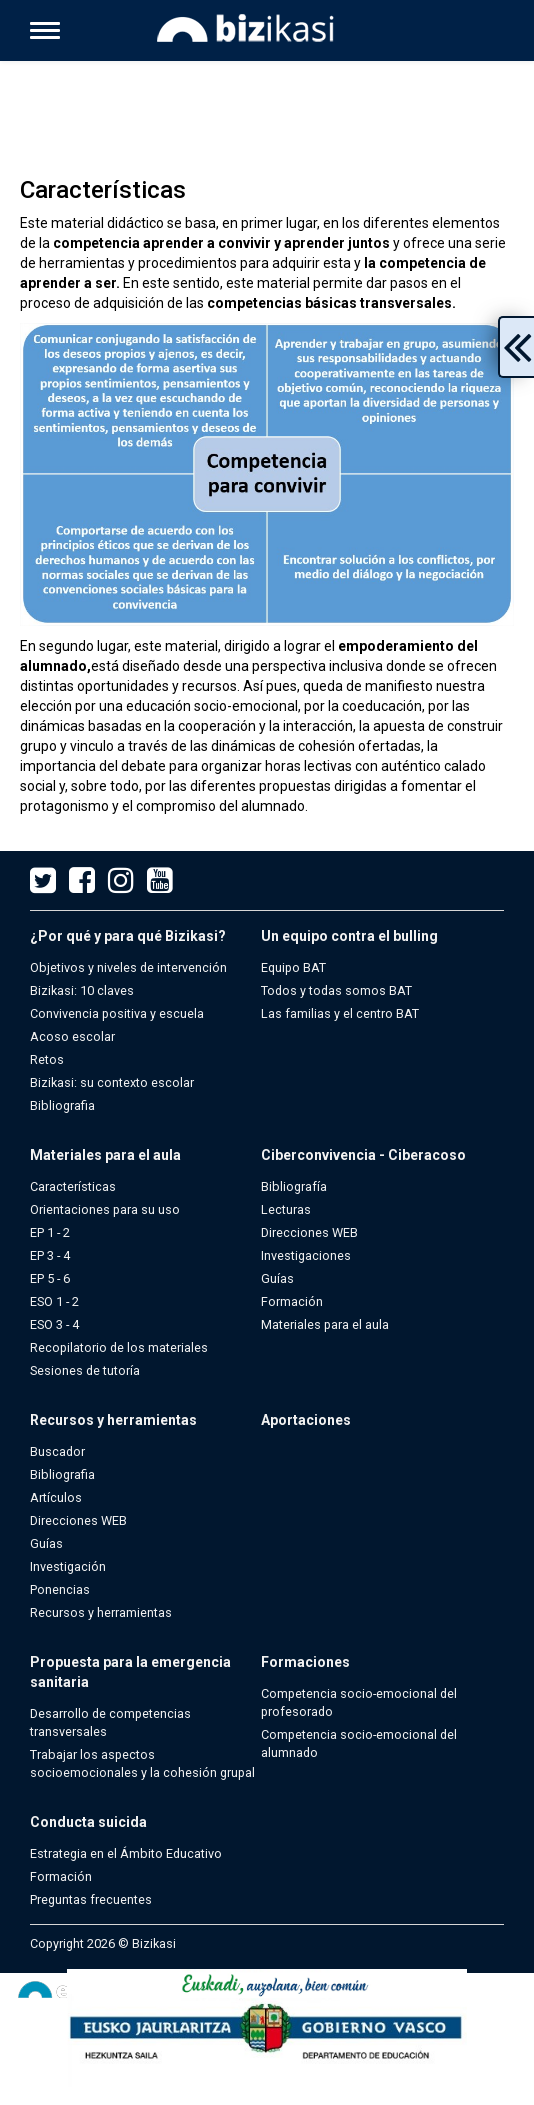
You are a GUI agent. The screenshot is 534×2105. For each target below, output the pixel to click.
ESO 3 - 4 (54, 1324)
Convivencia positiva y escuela (117, 1013)
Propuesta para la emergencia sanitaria (130, 1672)
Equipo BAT (293, 967)
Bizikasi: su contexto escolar (112, 1082)
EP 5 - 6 (50, 1278)
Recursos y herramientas (113, 1420)
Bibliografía (294, 1186)
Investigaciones (306, 1255)
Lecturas (286, 1209)
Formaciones (305, 1662)
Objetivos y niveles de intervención (128, 967)
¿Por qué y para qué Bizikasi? (128, 936)
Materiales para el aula (105, 1155)
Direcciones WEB (309, 1232)
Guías (277, 1278)
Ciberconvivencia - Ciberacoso (363, 1155)
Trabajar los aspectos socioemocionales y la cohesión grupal (142, 1763)
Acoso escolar (72, 1036)
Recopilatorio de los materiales (119, 1347)
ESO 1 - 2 (54, 1301)
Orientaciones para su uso (105, 1209)
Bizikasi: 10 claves (82, 990)
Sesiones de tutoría (85, 1370)
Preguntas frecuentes (91, 1899)
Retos (47, 1059)
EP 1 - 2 (50, 1232)
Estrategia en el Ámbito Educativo (126, 1853)
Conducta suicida (88, 1822)
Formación (292, 1301)
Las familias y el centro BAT (340, 1013)
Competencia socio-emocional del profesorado (359, 1702)
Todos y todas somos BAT (336, 990)
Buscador (57, 1451)
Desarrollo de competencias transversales (110, 1722)
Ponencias (60, 1589)
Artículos (56, 1497)
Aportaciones (306, 1420)
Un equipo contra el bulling (349, 936)
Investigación (68, 1566)
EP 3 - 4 (50, 1255)
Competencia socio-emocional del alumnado (359, 1743)
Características (73, 1186)
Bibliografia (62, 1105)
